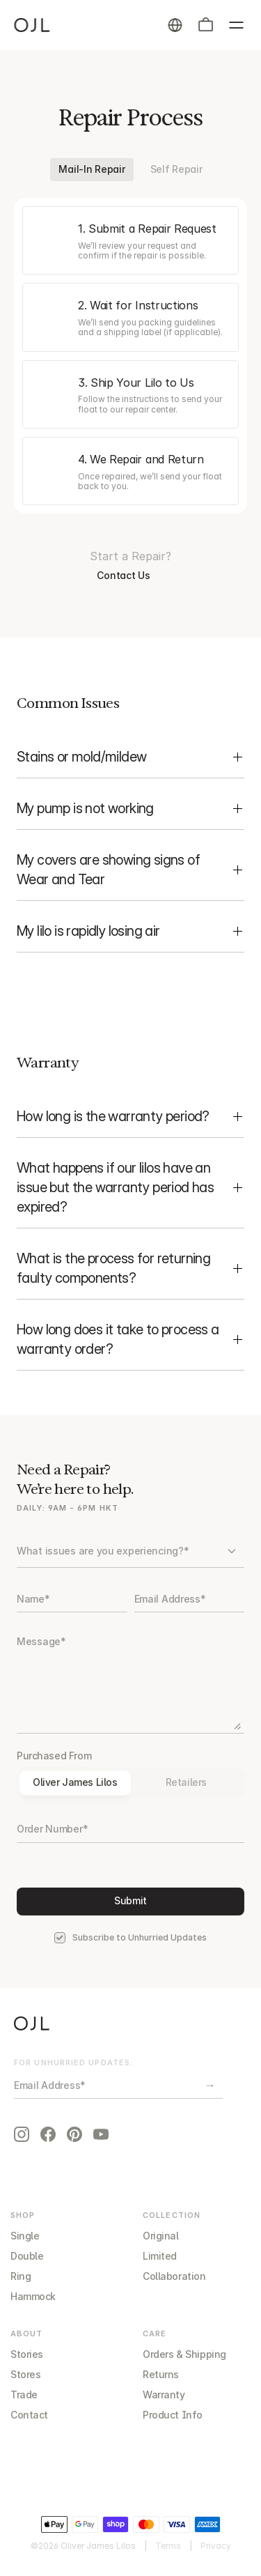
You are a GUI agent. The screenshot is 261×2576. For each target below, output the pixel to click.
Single (24, 2236)
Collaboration (174, 2276)
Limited (160, 2256)
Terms (168, 2545)
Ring (20, 2276)
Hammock (33, 2296)
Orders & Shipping (184, 2354)
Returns (161, 2374)
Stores (25, 2374)
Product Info (173, 2415)
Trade (24, 2394)
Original (161, 2236)
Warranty (164, 2394)
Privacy (215, 2545)
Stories (26, 2354)
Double (26, 2256)
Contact (29, 2415)
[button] (205, 25)
